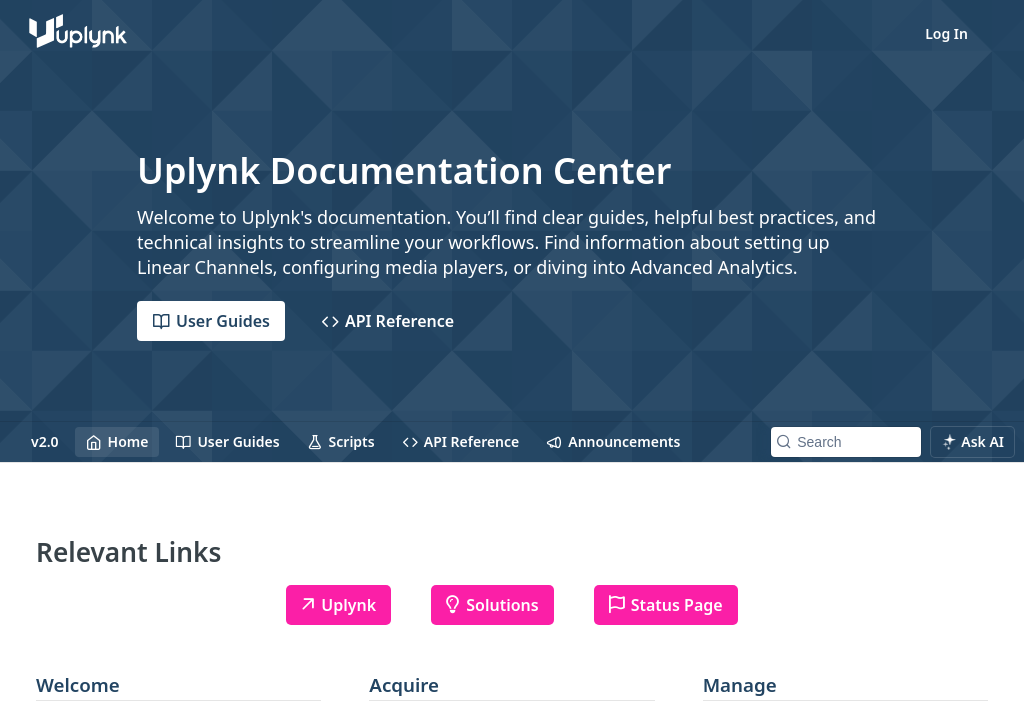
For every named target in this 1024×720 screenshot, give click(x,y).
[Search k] (846, 442)
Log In (946, 33)
